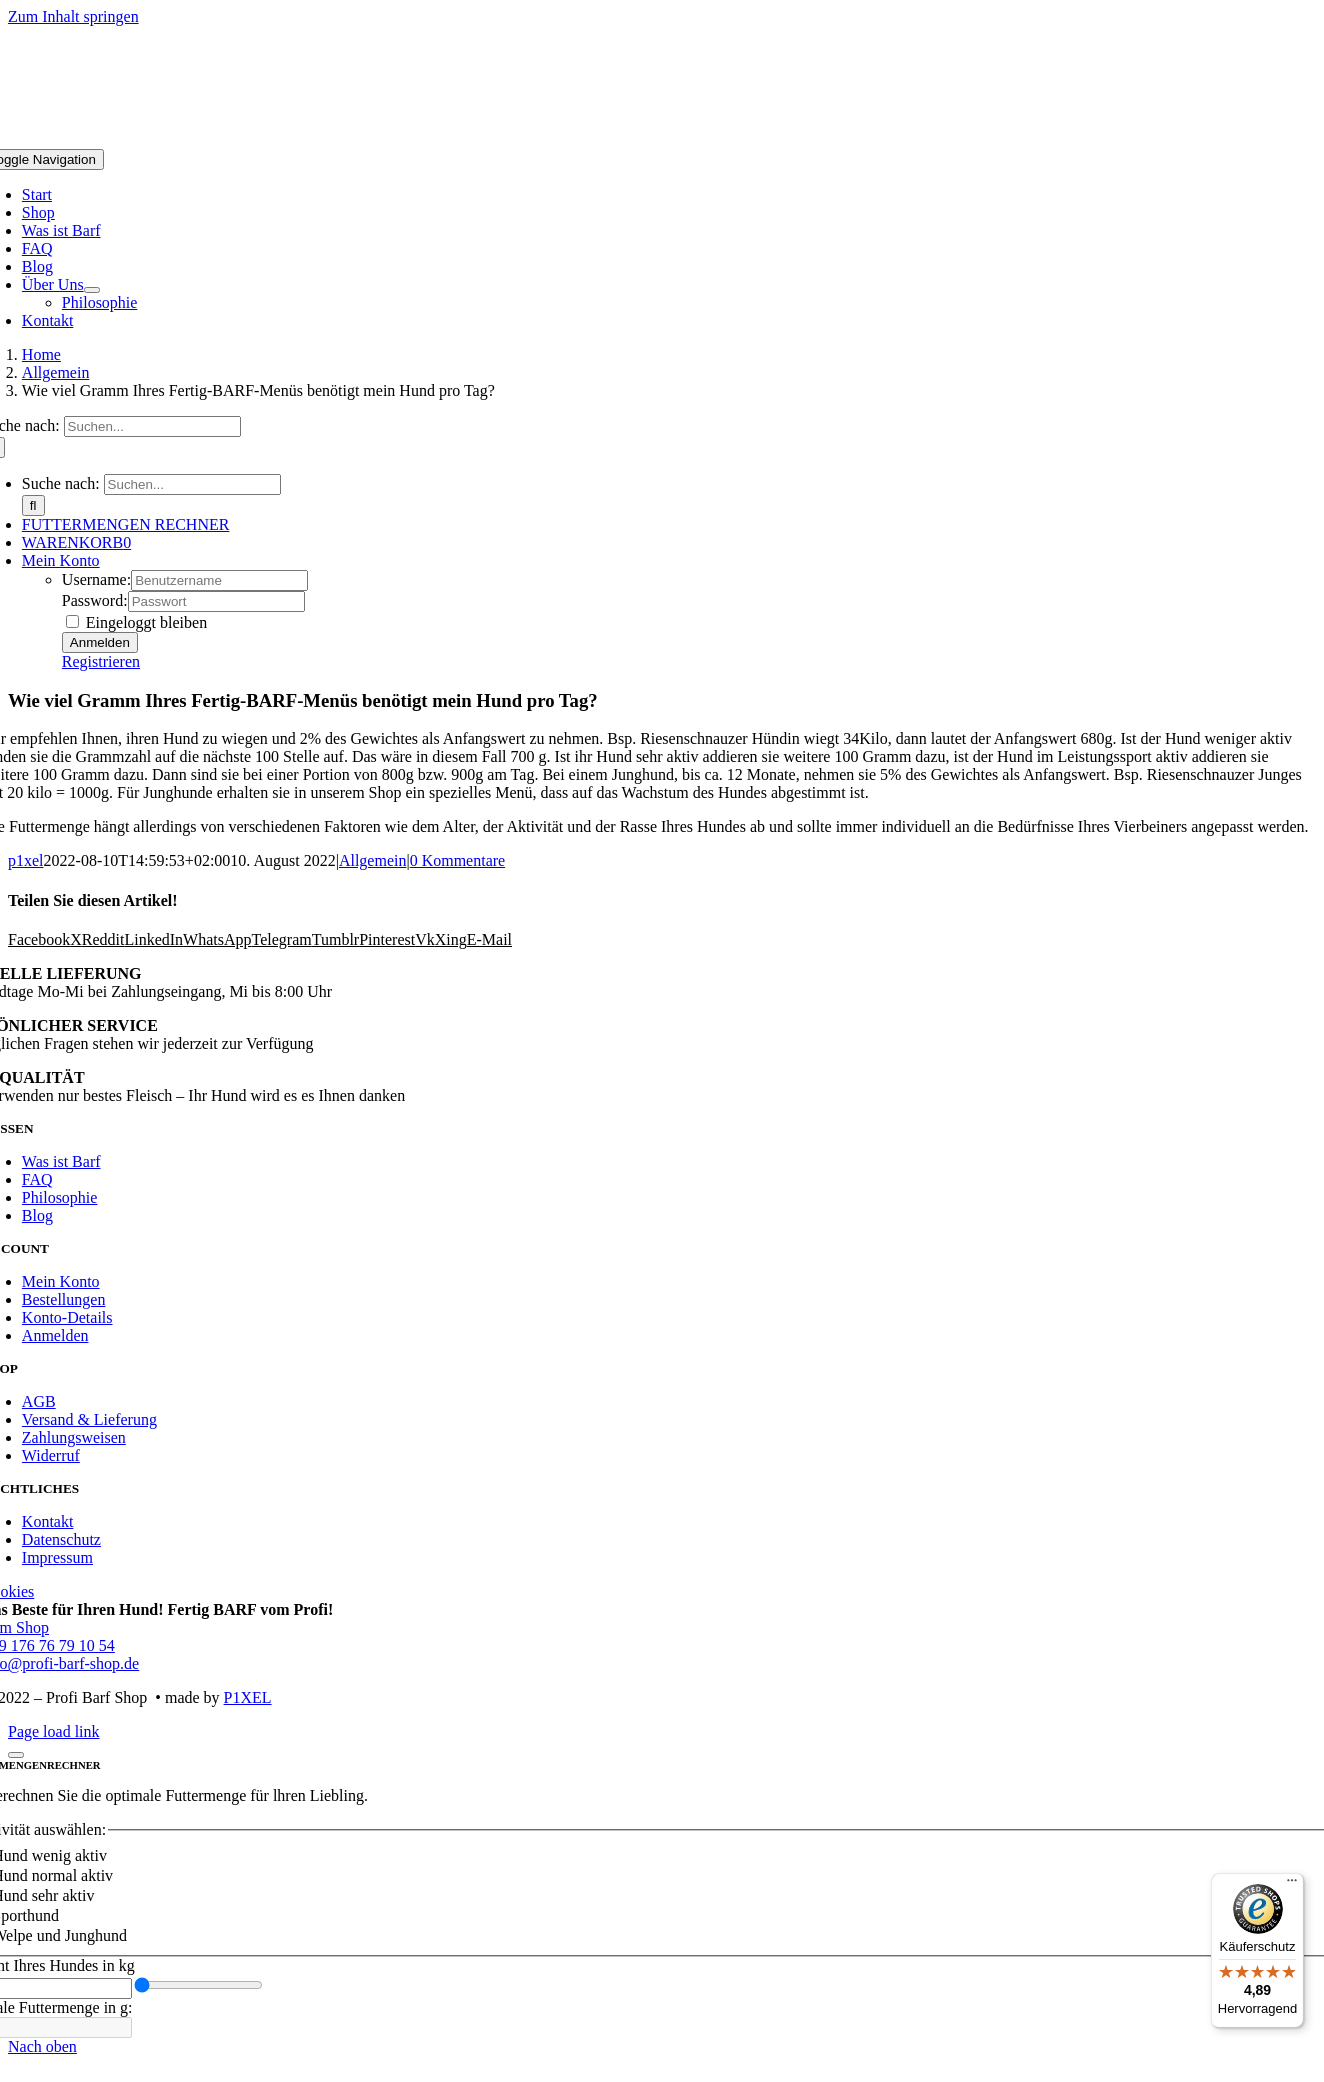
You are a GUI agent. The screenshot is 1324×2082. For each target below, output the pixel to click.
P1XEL (248, 1697)
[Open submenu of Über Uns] (92, 290)
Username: (96, 579)
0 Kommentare (458, 860)
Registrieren (101, 661)
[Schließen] (16, 1755)
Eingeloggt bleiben (136, 622)
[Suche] (33, 505)
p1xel (26, 860)
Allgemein (373, 860)
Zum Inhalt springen (73, 16)
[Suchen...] (152, 426)
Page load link (54, 1731)
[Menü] (1292, 1885)
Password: (95, 600)
